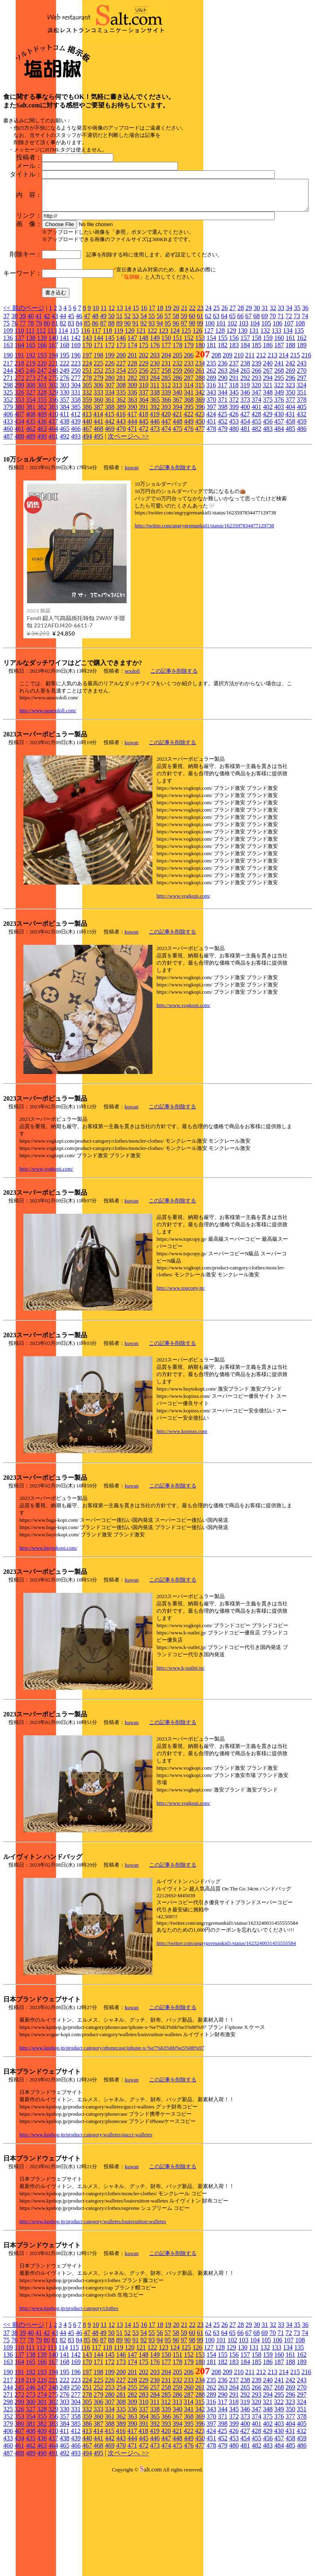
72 (289, 400)
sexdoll (132, 756)
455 (256, 506)
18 (160, 392)
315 (199, 469)
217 (8, 448)
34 (289, 392)
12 (111, 392)
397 (211, 491)
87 (103, 408)
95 (168, 408)
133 (276, 415)
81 (55, 408)
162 (302, 422)
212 (261, 439)
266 (256, 455)
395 (189, 491)
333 (98, 477)
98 (192, 408)
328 (42, 477)
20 (176, 392)
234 (200, 448)
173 (121, 429)
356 (53, 484)
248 (53, 455)
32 (273, 392)
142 (76, 422)
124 (174, 415)
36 (305, 392)
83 (71, 408)
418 (143, 498)
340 (177, 477)
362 (121, 484)
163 (8, 429)
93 (151, 408)
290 (222, 462)
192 (30, 439)
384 (64, 491)
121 (141, 415)
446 (155, 506)
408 (30, 498)
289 (211, 462)
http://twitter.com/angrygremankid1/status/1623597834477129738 (204, 610)
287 (189, 462)
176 (155, 429)
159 (268, 422)
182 (222, 429)
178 (177, 429)
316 (211, 469)
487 (8, 521)
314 (188, 469)
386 (87, 491)
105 (266, 408)
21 (184, 392)
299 (19, 469)
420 (166, 498)
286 (177, 462)
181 (211, 429)
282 (132, 462)
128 (220, 415)
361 (110, 484)
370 (211, 484)
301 (42, 469)
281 (121, 462)
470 (121, 513)
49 (103, 400)
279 (98, 462)
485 (290, 513)
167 (53, 429)
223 (76, 448)
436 (42, 506)
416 (120, 498)
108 (300, 408)
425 (222, 498)
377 (290, 484)
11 (103, 392)
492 (64, 521)
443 (121, 506)
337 (143, 477)
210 (239, 439)
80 (47, 408)
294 (268, 462)
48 (95, 400)
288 (200, 462)
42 (47, 400)
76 (14, 408)
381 (30, 491)
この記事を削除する (172, 552)
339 (166, 477)
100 (210, 408)
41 (38, 400)
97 (184, 408)
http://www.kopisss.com (181, 1516)
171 (98, 429)
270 (302, 455)
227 (121, 448)
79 (38, 408)
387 (98, 491)
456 (268, 506)
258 (166, 455)
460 (8, 513)
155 (222, 422)
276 (64, 462)
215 (295, 439)
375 (268, 484)
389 (121, 491)
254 (121, 455)
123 (163, 415)
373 (245, 484)
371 (222, 484)
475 (177, 513)
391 (143, 491)
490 (42, 521)
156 (234, 422)
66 (240, 400)
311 (154, 469)
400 (245, 491)
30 (257, 392)
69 (264, 400)
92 (143, 408)
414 (98, 498)
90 (127, 408)
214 (283, 439)
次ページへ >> (128, 521)
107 (289, 408)
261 (200, 455)
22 (192, 392)
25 (216, 392)
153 (200, 422)
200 (121, 439)
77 (22, 408)
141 (64, 422)
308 (121, 469)
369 (200, 484)
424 (211, 498)
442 (110, 506)
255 (132, 455)
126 (197, 415)
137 (19, 422)
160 (279, 422)
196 (76, 439)
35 (297, 392)
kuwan (132, 552)
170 (87, 429)
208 (216, 439)
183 (234, 429)
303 (64, 469)
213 (272, 439)
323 (290, 469)
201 (132, 439)
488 (19, 521)
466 (76, 513)
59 (184, 400)
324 (301, 469)
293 (256, 462)
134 (287, 415)
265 (245, 455)
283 (143, 462)
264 (234, 455)
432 (301, 498)
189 (302, 429)
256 (143, 455)
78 (30, 408)
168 (64, 429)
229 (143, 448)
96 (176, 408)
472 (143, 513)
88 (111, 408)
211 (250, 439)
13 (120, 392)
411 (64, 498)
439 (76, 506)
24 (208, 392)
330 (64, 477)
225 (98, 448)
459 (302, 506)
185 (256, 429)
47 (87, 400)
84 (79, 408)
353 (19, 484)
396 (200, 491)
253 (110, 455)
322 (279, 469)
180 (200, 429)
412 (75, 498)
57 (168, 400)
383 (53, 491)
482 (256, 513)
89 (119, 408)
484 (279, 513)
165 (30, 429)
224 (87, 448)
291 (234, 462)
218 (19, 448)
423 (199, 498)
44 (63, 400)
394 (177, 491)
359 (87, 484)
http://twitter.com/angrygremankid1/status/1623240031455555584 (226, 2028)
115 (74, 415)
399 (234, 491)
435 (30, 506)
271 (8, 462)
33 (281, 392)
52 (127, 400)
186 (268, 429)
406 (8, 498)
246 (30, 455)
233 (189, 448)
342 (200, 477)
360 (98, 484)
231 (166, 448)
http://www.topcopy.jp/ (180, 1373)
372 (234, 484)
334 (110, 477)
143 (87, 422)
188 (290, 429)
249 (64, 455)
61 (200, 400)
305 (87, 469)
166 (42, 429)
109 (8, 415)
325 (8, 477)
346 (245, 477)
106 (277, 408)
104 (255, 408)
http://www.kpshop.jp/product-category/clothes (68, 2393)
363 (132, 484)
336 (132, 477)
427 (245, 498)
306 (98, 469)
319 (245, 469)
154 (211, 422)
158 (256, 422)
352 (8, 484)
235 (211, 448)
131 (254, 415)
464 (53, 513)
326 (19, 477)
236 (222, 448)
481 (245, 513)
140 (53, 422)
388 (110, 491)
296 (290, 462)
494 (87, 521)
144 (98, 422)
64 (224, 400)
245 (19, 455)
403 (279, 491)
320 (256, 469)
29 (249, 392)
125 (186, 415)
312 (166, 469)
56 (159, 400)
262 (211, 455)
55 (151, 400)
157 (245, 422)
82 (63, 408)
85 (87, 408)
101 (221, 408)
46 (79, 400)
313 (177, 469)
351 (302, 477)
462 (30, 513)
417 (132, 498)
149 (155, 422)
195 (64, 439)
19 (168, 392)
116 (85, 415)
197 (87, 439)
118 (107, 415)
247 (42, 455)
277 (76, 462)
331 (76, 477)
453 (234, 506)
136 (8, 422)
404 (290, 491)
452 (222, 506)
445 (143, 506)
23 (200, 392)
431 (290, 498)
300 (30, 469)
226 (110, 448)
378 (302, 484)
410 (53, 498)
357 (64, 484)
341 (189, 477)
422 (188, 498)
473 (155, 513)
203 (155, 439)
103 (243, 408)
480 (234, 513)
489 (30, 521)
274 (42, 462)
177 (166, 429)
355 (42, 484)
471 (132, 513)
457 (279, 506)
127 (208, 415)
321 (267, 469)
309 (132, 469)
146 (121, 422)
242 (290, 448)
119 (118, 415)
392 (155, 491)
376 (279, 484)
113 (52, 415)
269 (290, 455)
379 (8, 491)
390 (132, 491)
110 (19, 415)
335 (121, 477)
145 (110, 422)
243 (302, 448)
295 (279, 462)
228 (132, 448)
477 (200, 513)
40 (30, 400)
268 (279, 455)
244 (8, 455)
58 (176, 400)
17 (152, 392)
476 (189, 513)
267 (268, 455)
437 (53, 506)
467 (87, 513)
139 (42, 422)
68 (256, 400)
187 (279, 429)
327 (30, 477)
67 (248, 400)
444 (132, 506)
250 (76, 455)
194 (53, 439)
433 (8, 506)
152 (189, 422)
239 (256, 448)
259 (177, 455)
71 (280, 400)
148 (143, 422)
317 (222, 469)
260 (189, 455)
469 (110, 513)
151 (177, 422)
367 (177, 484)
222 (64, 448)
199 (110, 439)
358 (76, 484)
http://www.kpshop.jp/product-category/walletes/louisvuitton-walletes (92, 2306)
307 (110, 469)
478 (211, 513)
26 (224, 392)
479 (222, 513)
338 (155, 477)
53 (135, 400)
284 (155, 462)
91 (135, 408)
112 (41, 415)
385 (76, 491)
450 (200, 506)
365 (155, 484)
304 (76, 469)
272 (19, 462)
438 (64, 506)
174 (132, 429)
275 (53, 462)
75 (6, 408)
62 (208, 400)
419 (154, 498)
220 (42, 448)
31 (265, 392)
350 (290, 477)
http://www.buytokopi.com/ (48, 1633)
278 (87, 462)
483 (268, 513)
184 (245, 429)
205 (177, 439)
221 (53, 448)
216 (306, 439)
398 (222, 491)
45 (71, 400)
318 (233, 469)
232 (177, 448)
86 (95, 408)
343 (211, 477)
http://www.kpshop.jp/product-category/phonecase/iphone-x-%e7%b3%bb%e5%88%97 (111, 2132)
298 (8, 469)
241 (279, 448)
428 (256, 498)
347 (256, 477)
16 (144, 392)
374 (256, 484)
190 (8, 439)
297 (302, 462)
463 (42, 513)
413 (87, 498)
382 (42, 491)
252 (98, 455)
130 (242, 415)
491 (53, 521)
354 (30, 484)
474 (166, 513)
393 (166, 491)
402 (268, 491)
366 (166, 484)
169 (76, 429)
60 (192, 400)
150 (166, 422)
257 (155, 455)
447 (166, 506)
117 (96, 415)
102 (232, 408)
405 (302, 491)
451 (211, 506)
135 (299, 415)
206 (189, 439)
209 (227, 439)
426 (233, 498)
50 (111, 400)
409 (42, 498)
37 (6, 400)
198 (98, 439)
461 (19, 513)
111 (30, 415)
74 (305, 400)
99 (200, 408)
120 (129, 415)
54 (143, 400)
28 (241, 392)
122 (152, 415)
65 (232, 400)
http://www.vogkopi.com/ (183, 981)
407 (19, 498)
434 (19, 506)
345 (234, 477)
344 (222, 477)
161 (290, 422)
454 (245, 506)
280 (110, 462)
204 (166, 439)
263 (222, 455)
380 (19, 491)
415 (109, 498)
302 (53, 469)
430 (279, 498)
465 (64, 513)
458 (290, 506)
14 (128, 392)
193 (42, 439)
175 (143, 429)
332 (87, 477)
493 (76, 521)
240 (268, 448)
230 (155, 448)
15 (136, 392)
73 (297, 400)
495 (98, 521)
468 (98, 513)
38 (14, 400)
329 (53, 477)
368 (189, 484)
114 (63, 415)
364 (143, 484)
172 (110, 429)
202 (143, 439)
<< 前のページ (23, 392)
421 (177, 498)
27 (232, 392)
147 (132, 422)
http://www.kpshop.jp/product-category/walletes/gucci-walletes (85, 2219)
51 (119, 400)
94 (159, 408)
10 (95, 392)
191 (19, 439)
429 (267, 498)
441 (98, 506)
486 (302, 513)
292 (245, 462)
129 (231, 415)
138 (30, 422)
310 (143, 469)
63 (216, 400)
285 (166, 462)
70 (272, 400)
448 (177, 506)
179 (189, 429)
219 (30, 448)
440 (87, 506)
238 (245, 448)
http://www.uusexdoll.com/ (47, 795)
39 (22, 400)
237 (234, 448)
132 (265, 415)
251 (87, 455)
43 (55, 400)
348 (268, 477)
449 (189, 506)
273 (30, 462)
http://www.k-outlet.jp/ (180, 1752)
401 (256, 491)
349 (279, 477)
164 (19, 429)
